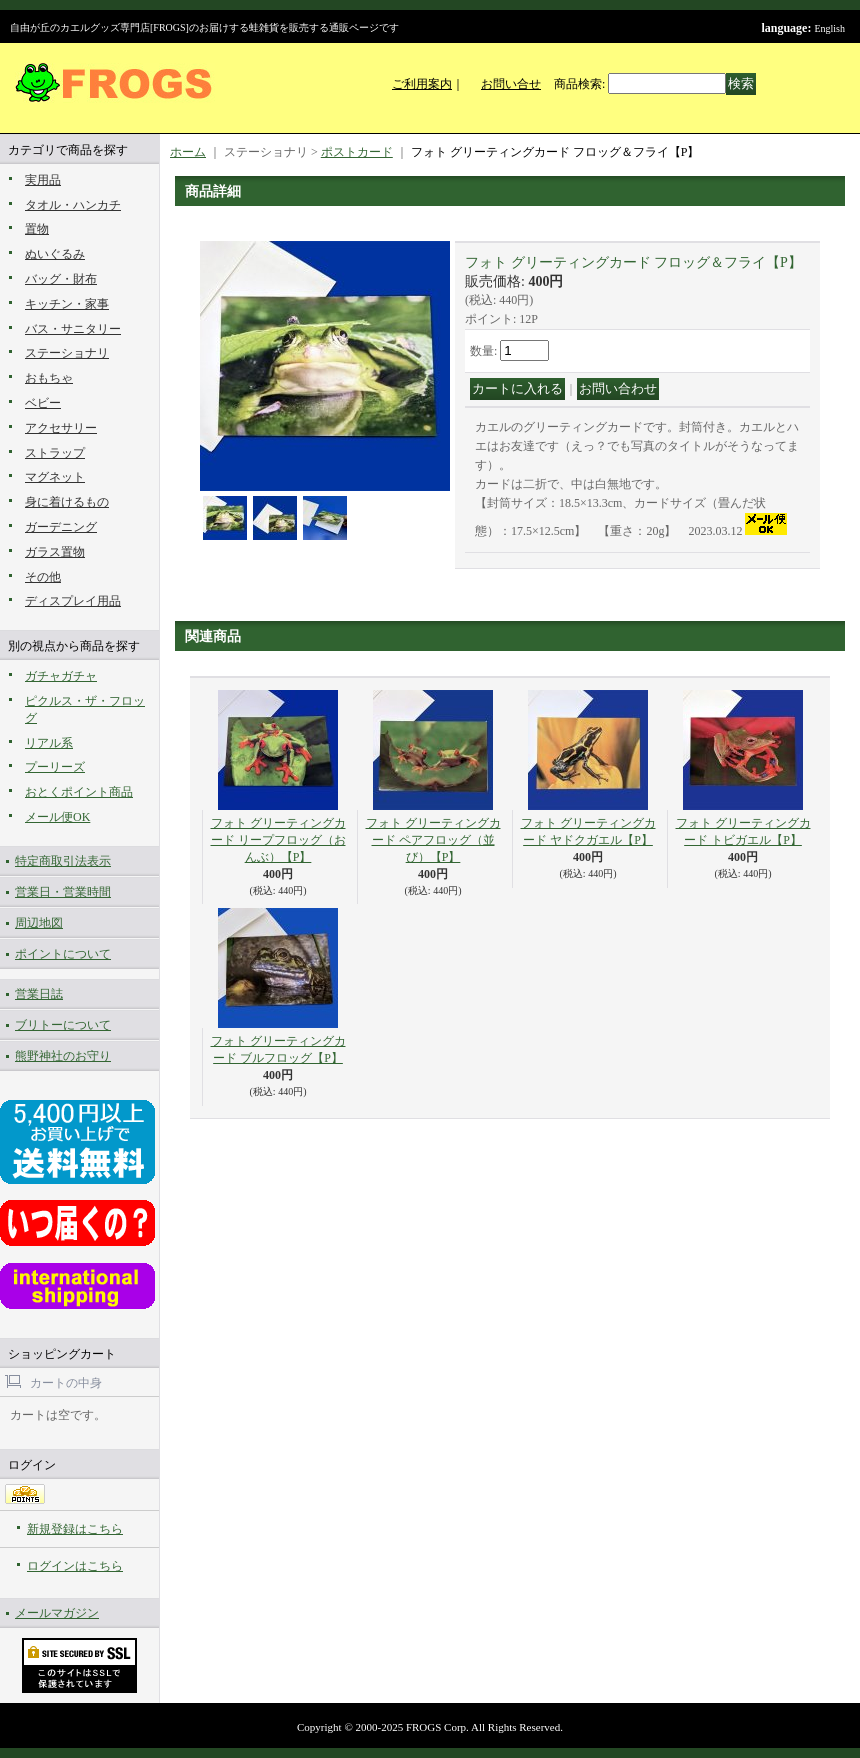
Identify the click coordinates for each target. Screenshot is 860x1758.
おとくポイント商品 (79, 792)
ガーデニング (61, 527)
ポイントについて (63, 954)
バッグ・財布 (61, 279)
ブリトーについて (63, 1025)
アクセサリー (61, 428)
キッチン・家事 (67, 304)
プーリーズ (55, 767)
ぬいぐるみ (55, 254)
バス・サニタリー (73, 329)
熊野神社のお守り (63, 1056)
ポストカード (357, 152)
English (829, 28)
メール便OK (57, 817)
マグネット (55, 477)
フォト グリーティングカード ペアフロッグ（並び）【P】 (433, 840)
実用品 (43, 180)
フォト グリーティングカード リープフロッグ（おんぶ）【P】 (278, 840)
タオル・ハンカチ (73, 205)
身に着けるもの (67, 502)
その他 (43, 577)
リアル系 (49, 743)
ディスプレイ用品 (73, 601)
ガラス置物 (55, 552)
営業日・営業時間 (63, 892)
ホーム (188, 152)
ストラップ (55, 453)
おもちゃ (49, 378)
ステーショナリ (67, 353)
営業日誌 (39, 994)
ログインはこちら (75, 1566)
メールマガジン (57, 1613)
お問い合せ (511, 84)
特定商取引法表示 (63, 861)
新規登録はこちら (75, 1529)
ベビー (43, 403)
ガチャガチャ (61, 676)
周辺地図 (39, 923)
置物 (37, 229)
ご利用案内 (422, 84)
